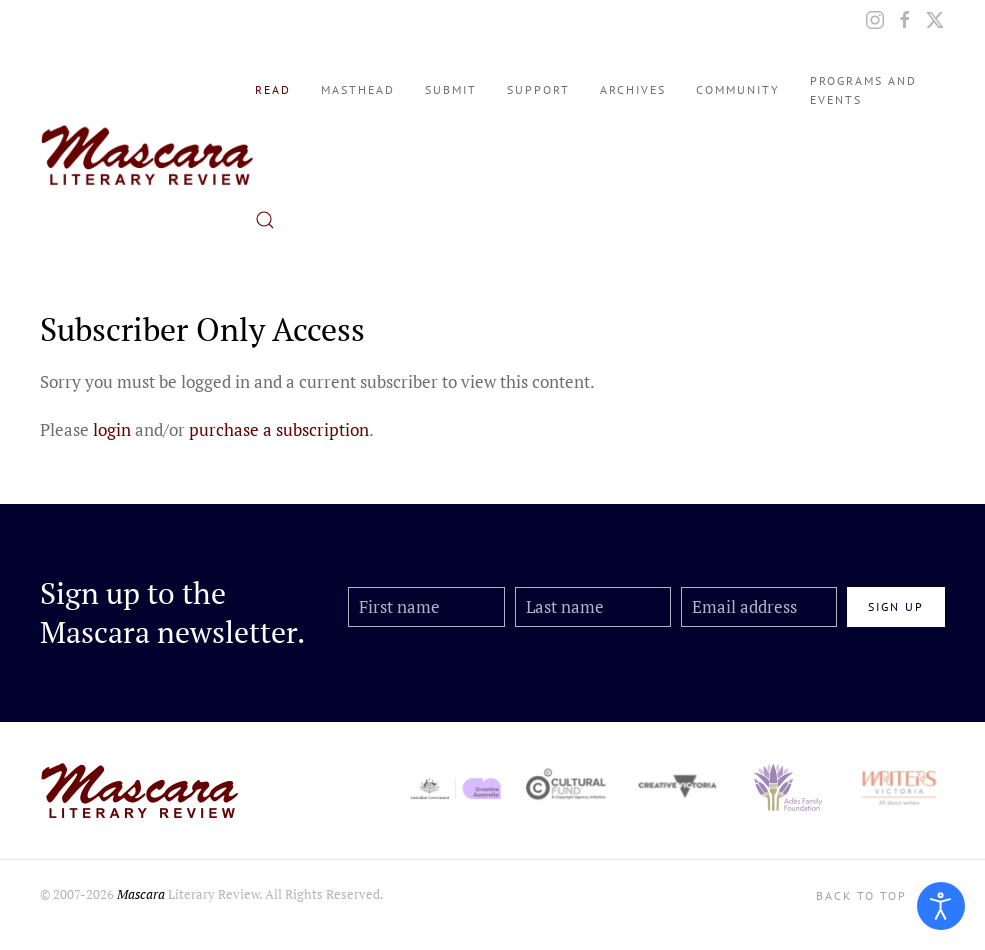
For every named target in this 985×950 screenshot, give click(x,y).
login (112, 429)
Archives (633, 89)
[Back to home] (147, 155)
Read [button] (273, 89)
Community (738, 89)
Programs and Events (863, 90)
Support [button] (538, 89)
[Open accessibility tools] (941, 906)
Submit (451, 89)
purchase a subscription (279, 429)
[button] (265, 220)
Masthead (358, 89)
